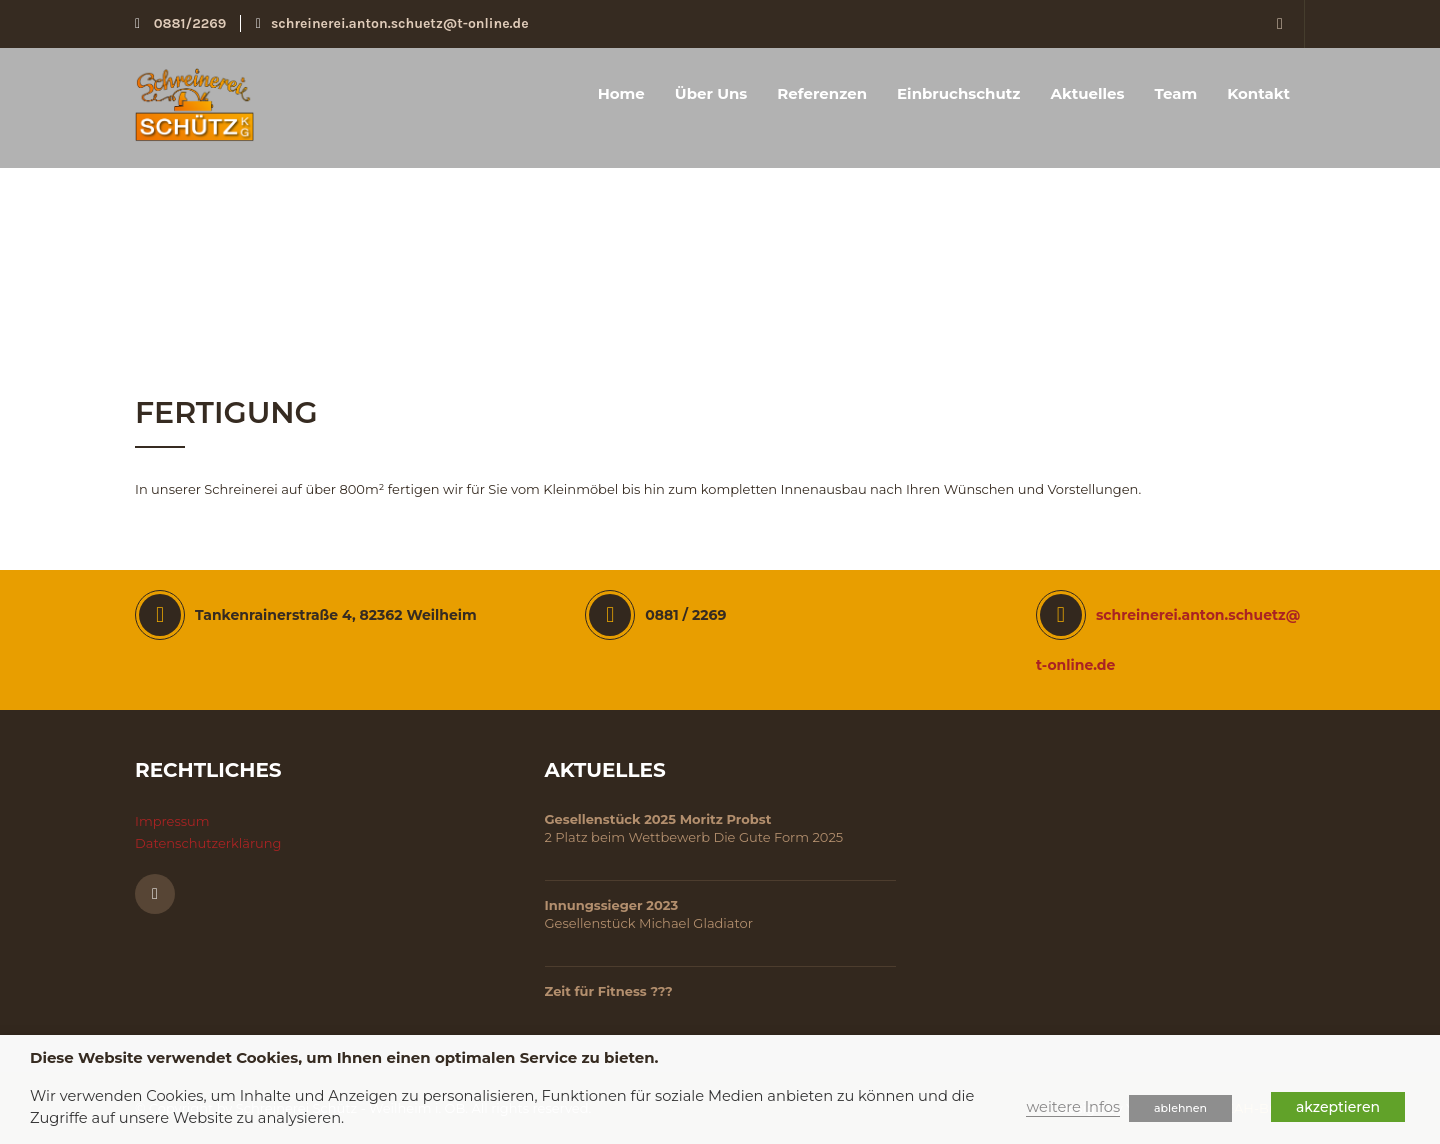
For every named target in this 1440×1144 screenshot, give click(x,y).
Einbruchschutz (958, 93)
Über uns (711, 93)
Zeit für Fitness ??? (609, 991)
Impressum (172, 821)
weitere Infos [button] (1073, 1107)
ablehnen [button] (1180, 1108)
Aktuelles (1087, 93)
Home (621, 93)
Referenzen (822, 93)
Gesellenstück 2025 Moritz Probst (658, 819)
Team (1175, 93)
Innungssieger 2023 (612, 905)
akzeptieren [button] (1338, 1107)
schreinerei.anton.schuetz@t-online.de (392, 23)
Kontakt (1258, 93)
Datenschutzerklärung (208, 843)
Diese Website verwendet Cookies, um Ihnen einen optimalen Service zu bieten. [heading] (344, 1057)
